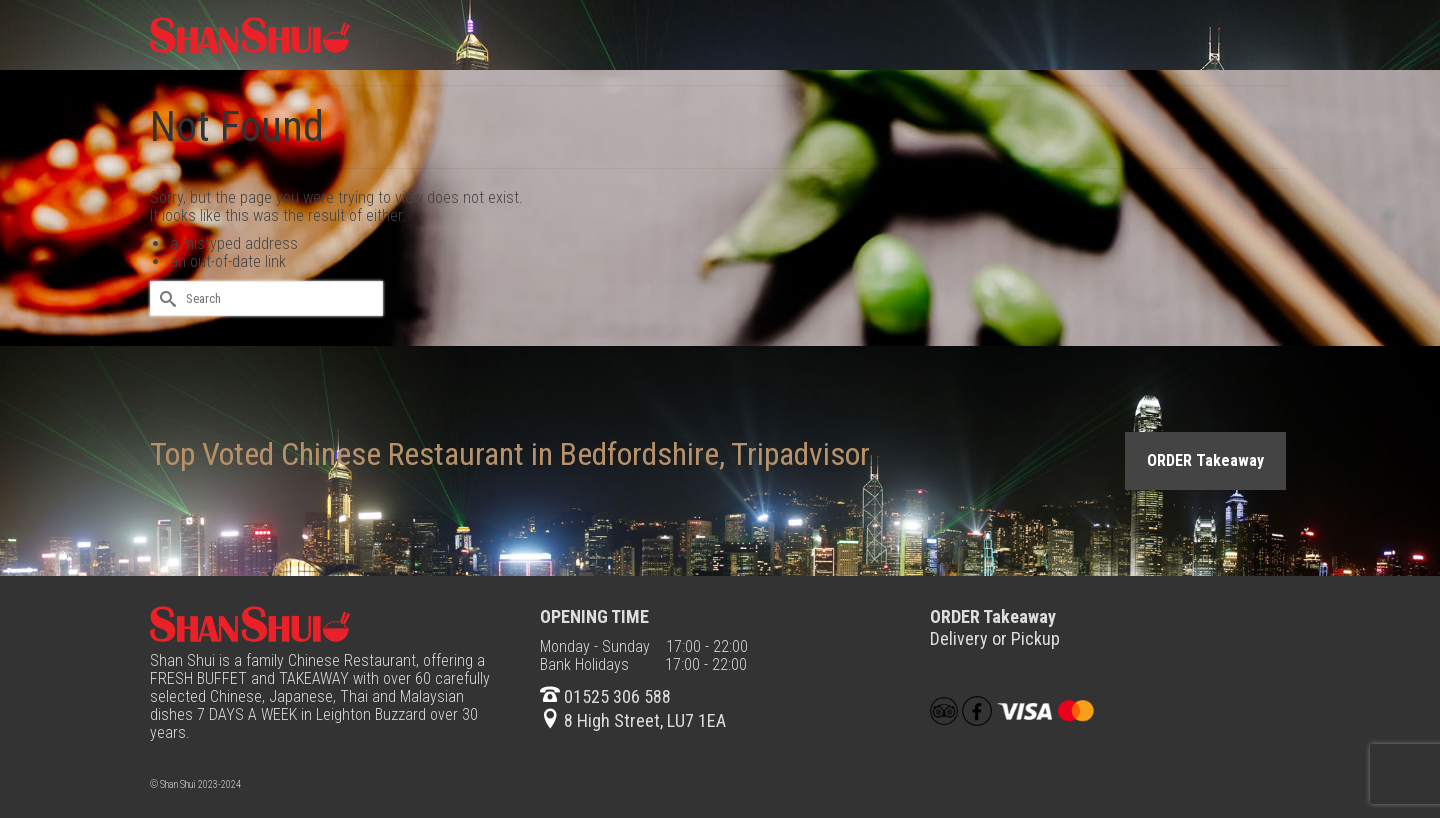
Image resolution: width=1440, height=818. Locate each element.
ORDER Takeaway (1205, 460)
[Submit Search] (165, 298)
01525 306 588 (605, 696)
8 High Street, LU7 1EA (633, 720)
